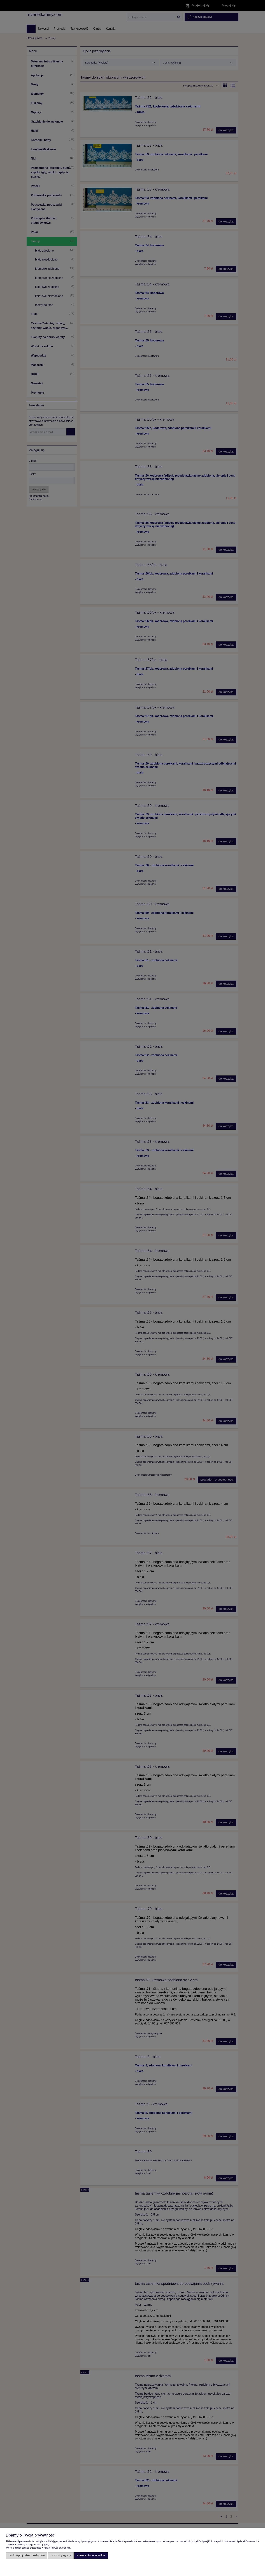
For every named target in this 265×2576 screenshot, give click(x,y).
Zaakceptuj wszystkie (91, 2555)
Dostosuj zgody (61, 2555)
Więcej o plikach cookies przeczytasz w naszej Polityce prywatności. (38, 2548)
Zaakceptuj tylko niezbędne (26, 2555)
